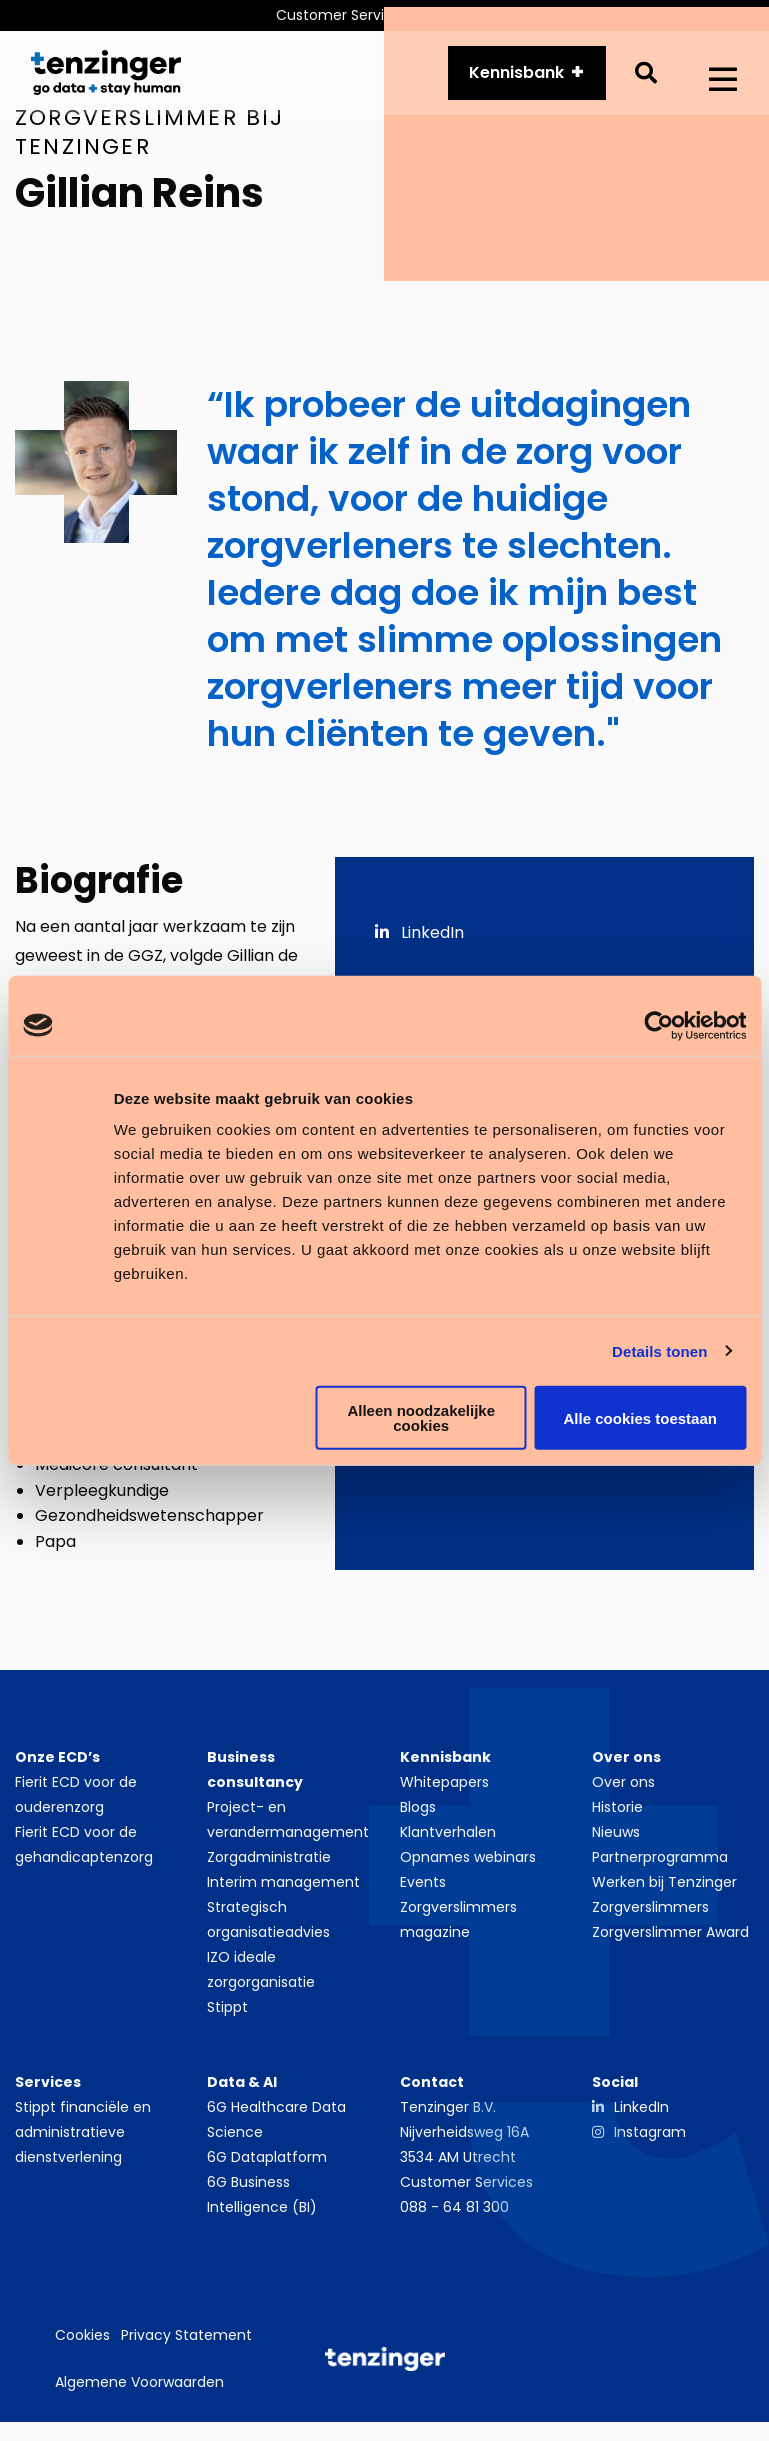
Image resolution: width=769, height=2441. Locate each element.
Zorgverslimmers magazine (458, 1928)
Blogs (418, 1816)
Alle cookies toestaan (640, 1417)
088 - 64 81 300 (454, 2216)
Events (423, 1891)
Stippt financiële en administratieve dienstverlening (83, 2141)
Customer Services (466, 2191)
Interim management (283, 1891)
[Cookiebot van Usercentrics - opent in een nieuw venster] (658, 1025)
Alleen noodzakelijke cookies (421, 1418)
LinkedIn (419, 940)
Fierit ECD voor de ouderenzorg (76, 1803)
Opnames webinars (468, 1866)
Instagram (650, 2141)
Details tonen (659, 1350)
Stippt (227, 2016)
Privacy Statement (186, 2343)
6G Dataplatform (267, 2166)
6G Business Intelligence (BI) (262, 2203)
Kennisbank (516, 76)
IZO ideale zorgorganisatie (261, 1978)
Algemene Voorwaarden (139, 2390)
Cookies (82, 2343)
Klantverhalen (448, 1841)
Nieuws (616, 1841)
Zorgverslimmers (650, 1916)
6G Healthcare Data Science (276, 2128)
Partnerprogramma (660, 1866)
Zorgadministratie (269, 1866)
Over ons (623, 1791)
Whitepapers (444, 1791)
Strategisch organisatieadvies (268, 1928)
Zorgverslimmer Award (670, 1941)
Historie (617, 1816)
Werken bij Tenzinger (664, 1891)
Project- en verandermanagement (288, 1828)
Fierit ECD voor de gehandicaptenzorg (84, 1853)
